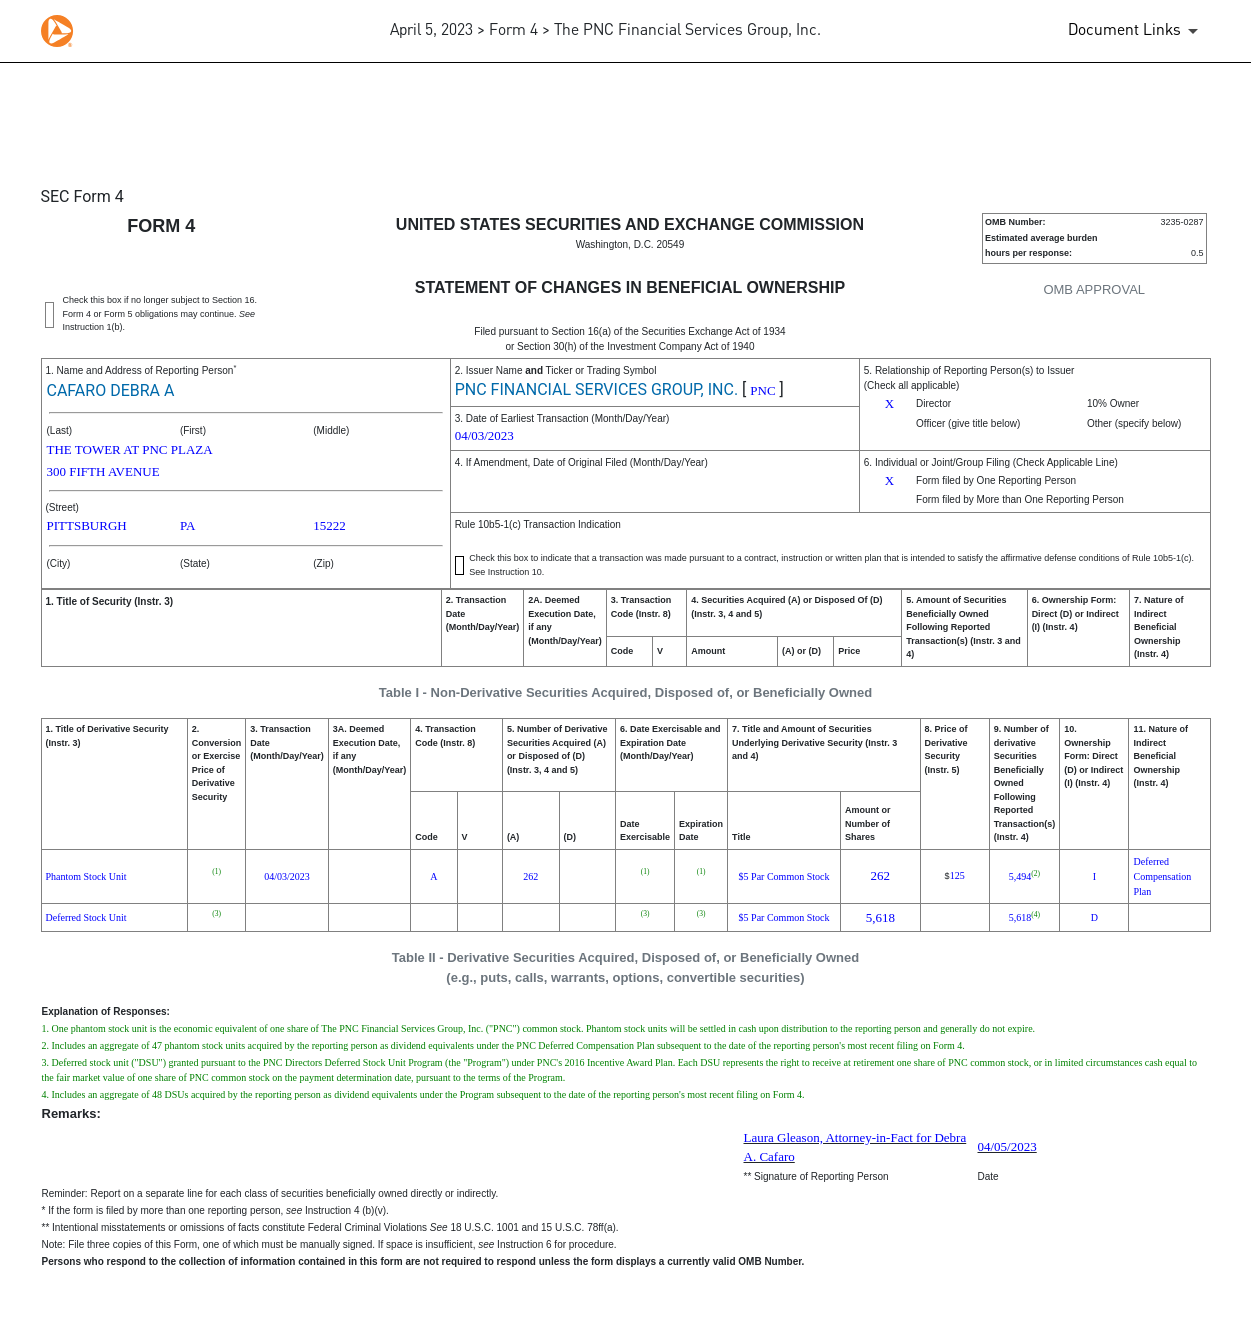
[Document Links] (1136, 31)
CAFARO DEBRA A (111, 390)
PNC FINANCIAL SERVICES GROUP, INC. (596, 389)
